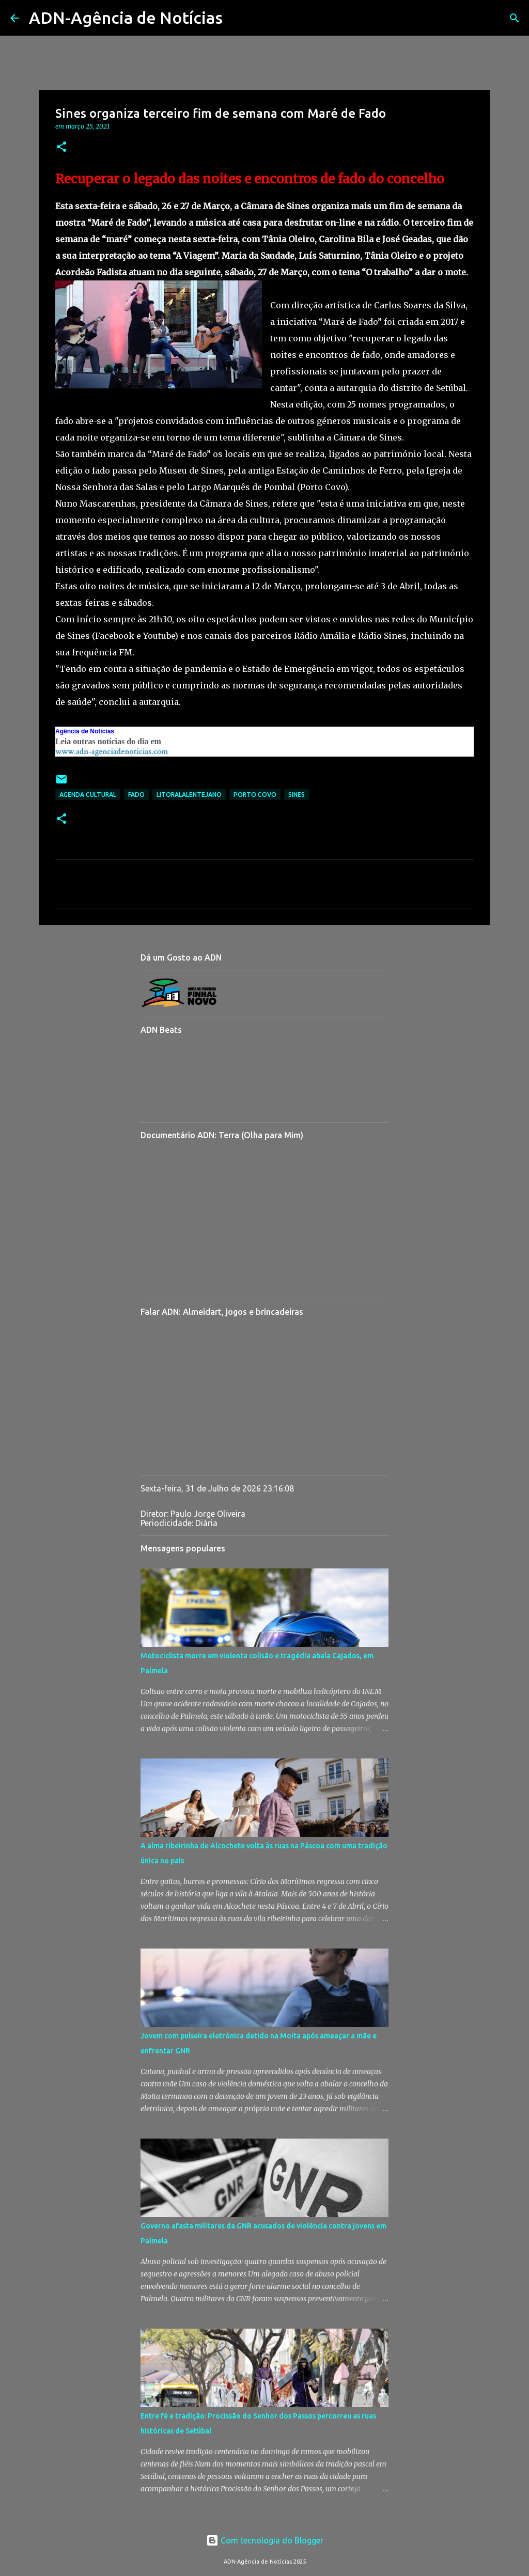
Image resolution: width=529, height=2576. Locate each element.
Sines (296, 794)
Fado (136, 794)
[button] (61, 147)
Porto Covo (255, 794)
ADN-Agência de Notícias (126, 17)
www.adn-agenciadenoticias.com (111, 752)
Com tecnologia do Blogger (264, 2540)
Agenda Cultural (87, 794)
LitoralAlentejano (189, 794)
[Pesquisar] (237, 18)
